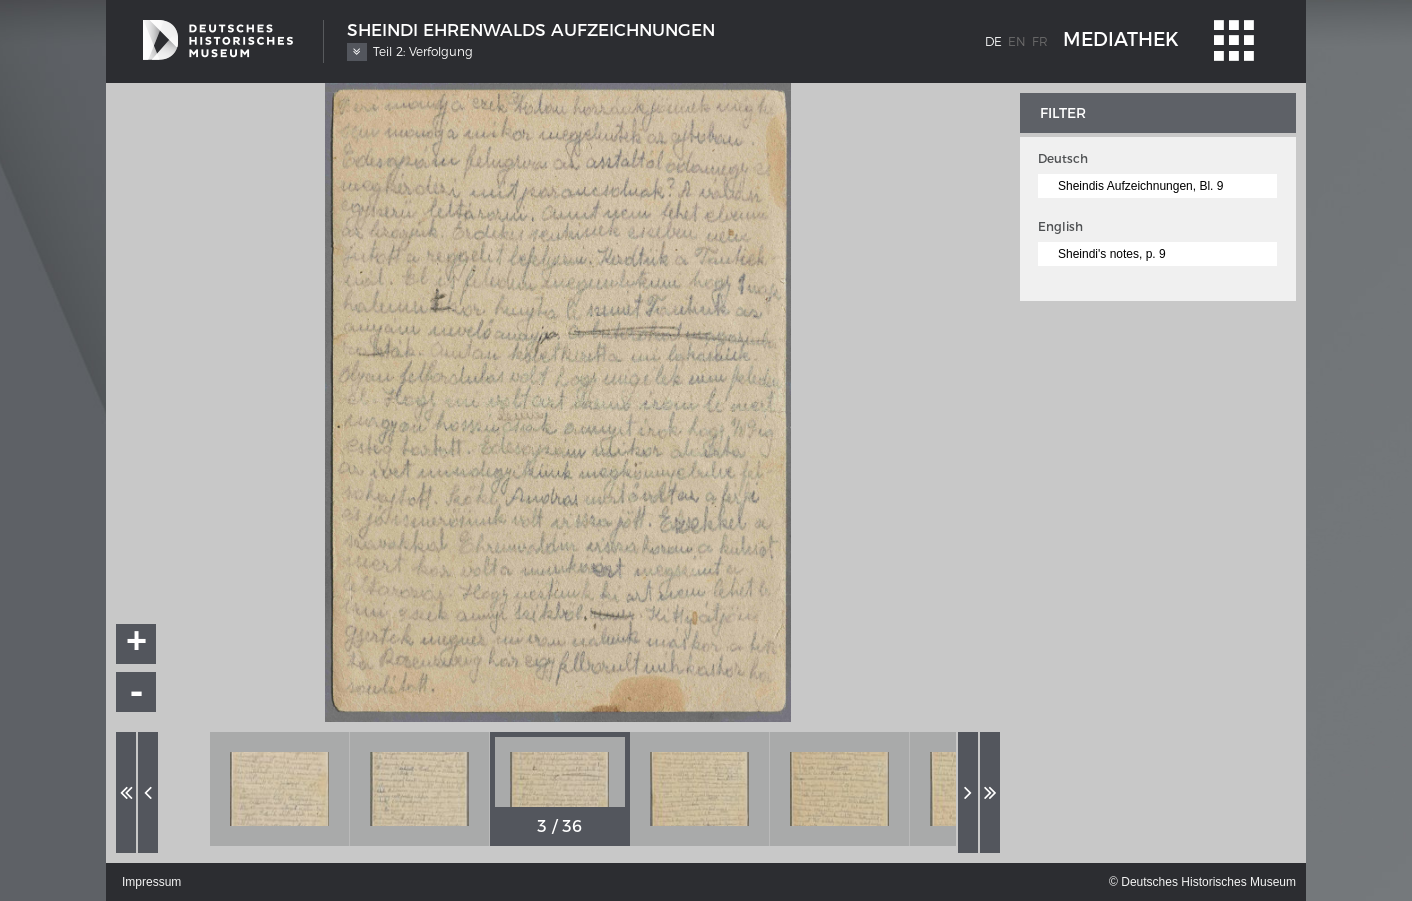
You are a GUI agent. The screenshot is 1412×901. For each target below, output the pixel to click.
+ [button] (137, 644)
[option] (280, 789)
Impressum (151, 882)
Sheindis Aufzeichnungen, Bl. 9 (1140, 186)
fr (1040, 41)
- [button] (137, 692)
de (993, 41)
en (1017, 41)
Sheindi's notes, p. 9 (1112, 254)
